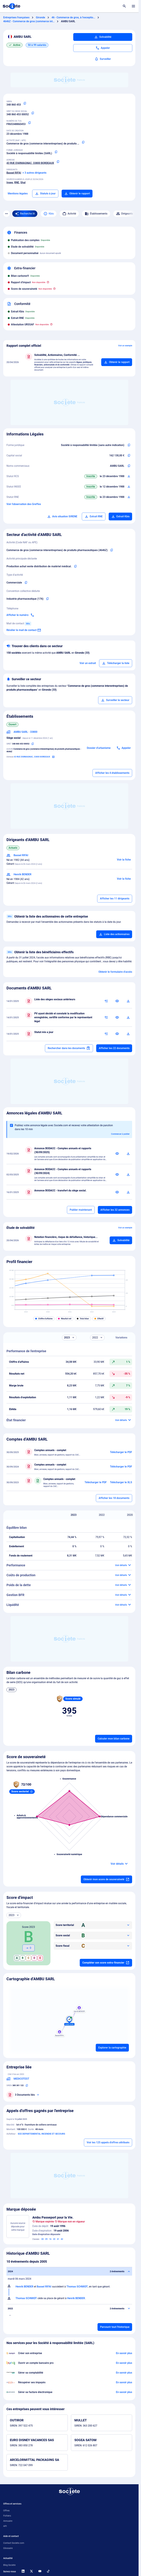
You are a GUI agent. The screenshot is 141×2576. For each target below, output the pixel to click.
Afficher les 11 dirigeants (114, 898)
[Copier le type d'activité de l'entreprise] (26, 582)
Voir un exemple (125, 345)
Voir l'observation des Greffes (23, 504)
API (5, 2526)
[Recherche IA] (24, 213)
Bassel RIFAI (13, 172)
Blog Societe (9, 2565)
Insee (9, 182)
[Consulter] (117, 1001)
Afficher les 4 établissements (112, 772)
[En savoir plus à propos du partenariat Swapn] (124, 2353)
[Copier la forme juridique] (56, 152)
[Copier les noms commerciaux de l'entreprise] (129, 466)
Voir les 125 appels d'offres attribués (108, 2142)
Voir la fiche (124, 859)
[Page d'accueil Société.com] (11, 6)
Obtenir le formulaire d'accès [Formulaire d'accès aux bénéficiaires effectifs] (115, 971)
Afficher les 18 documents (114, 1498)
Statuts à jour (45, 194)
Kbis (48, 214)
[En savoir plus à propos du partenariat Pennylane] (124, 2392)
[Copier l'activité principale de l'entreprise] (75, 566)
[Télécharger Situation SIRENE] (129, 486)
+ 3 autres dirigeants (34, 172)
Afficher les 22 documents (114, 1048)
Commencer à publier (120, 1134)
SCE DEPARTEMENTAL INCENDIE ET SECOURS (41, 2133)
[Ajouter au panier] (116, 362)
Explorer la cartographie (112, 2047)
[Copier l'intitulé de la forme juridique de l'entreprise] (129, 445)
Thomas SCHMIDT (77, 2286)
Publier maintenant (81, 1209)
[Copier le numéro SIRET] (32, 113)
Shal (23, 182)
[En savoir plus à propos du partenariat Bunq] (124, 2363)
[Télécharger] (128, 1001)
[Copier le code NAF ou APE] (83, 142)
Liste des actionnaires (114, 934)
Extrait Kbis (120, 516)
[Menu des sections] (6, 213)
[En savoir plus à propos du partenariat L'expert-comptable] (124, 2373)
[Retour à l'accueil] (69, 2491)
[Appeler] (102, 48)
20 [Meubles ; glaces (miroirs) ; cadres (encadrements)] (54, 2239)
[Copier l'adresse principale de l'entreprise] (58, 162)
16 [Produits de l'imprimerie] (50, 2239)
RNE (16, 182)
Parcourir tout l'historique (115, 2326)
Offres (6, 2510)
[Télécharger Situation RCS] (129, 476)
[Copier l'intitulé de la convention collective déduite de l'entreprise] (47, 599)
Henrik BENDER (24, 2286)
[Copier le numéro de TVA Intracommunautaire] (29, 123)
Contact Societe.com (13, 2543)
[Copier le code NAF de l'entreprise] (111, 550)
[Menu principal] (133, 6)
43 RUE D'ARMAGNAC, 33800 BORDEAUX (30, 163)
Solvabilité (102, 37)
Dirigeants (124, 214)
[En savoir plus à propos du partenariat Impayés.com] (124, 2382)
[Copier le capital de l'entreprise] (129, 455)
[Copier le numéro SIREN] (25, 103)
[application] (70, 1290)
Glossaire (8, 2548)
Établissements (96, 214)
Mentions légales (18, 193)
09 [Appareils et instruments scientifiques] (46, 2239)
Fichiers (7, 2515)
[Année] (13, 1915)
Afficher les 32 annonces (115, 1209)
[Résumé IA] (106, 1001)
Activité (69, 214)
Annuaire (7, 2521)
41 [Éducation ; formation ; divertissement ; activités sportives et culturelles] (58, 2239)
